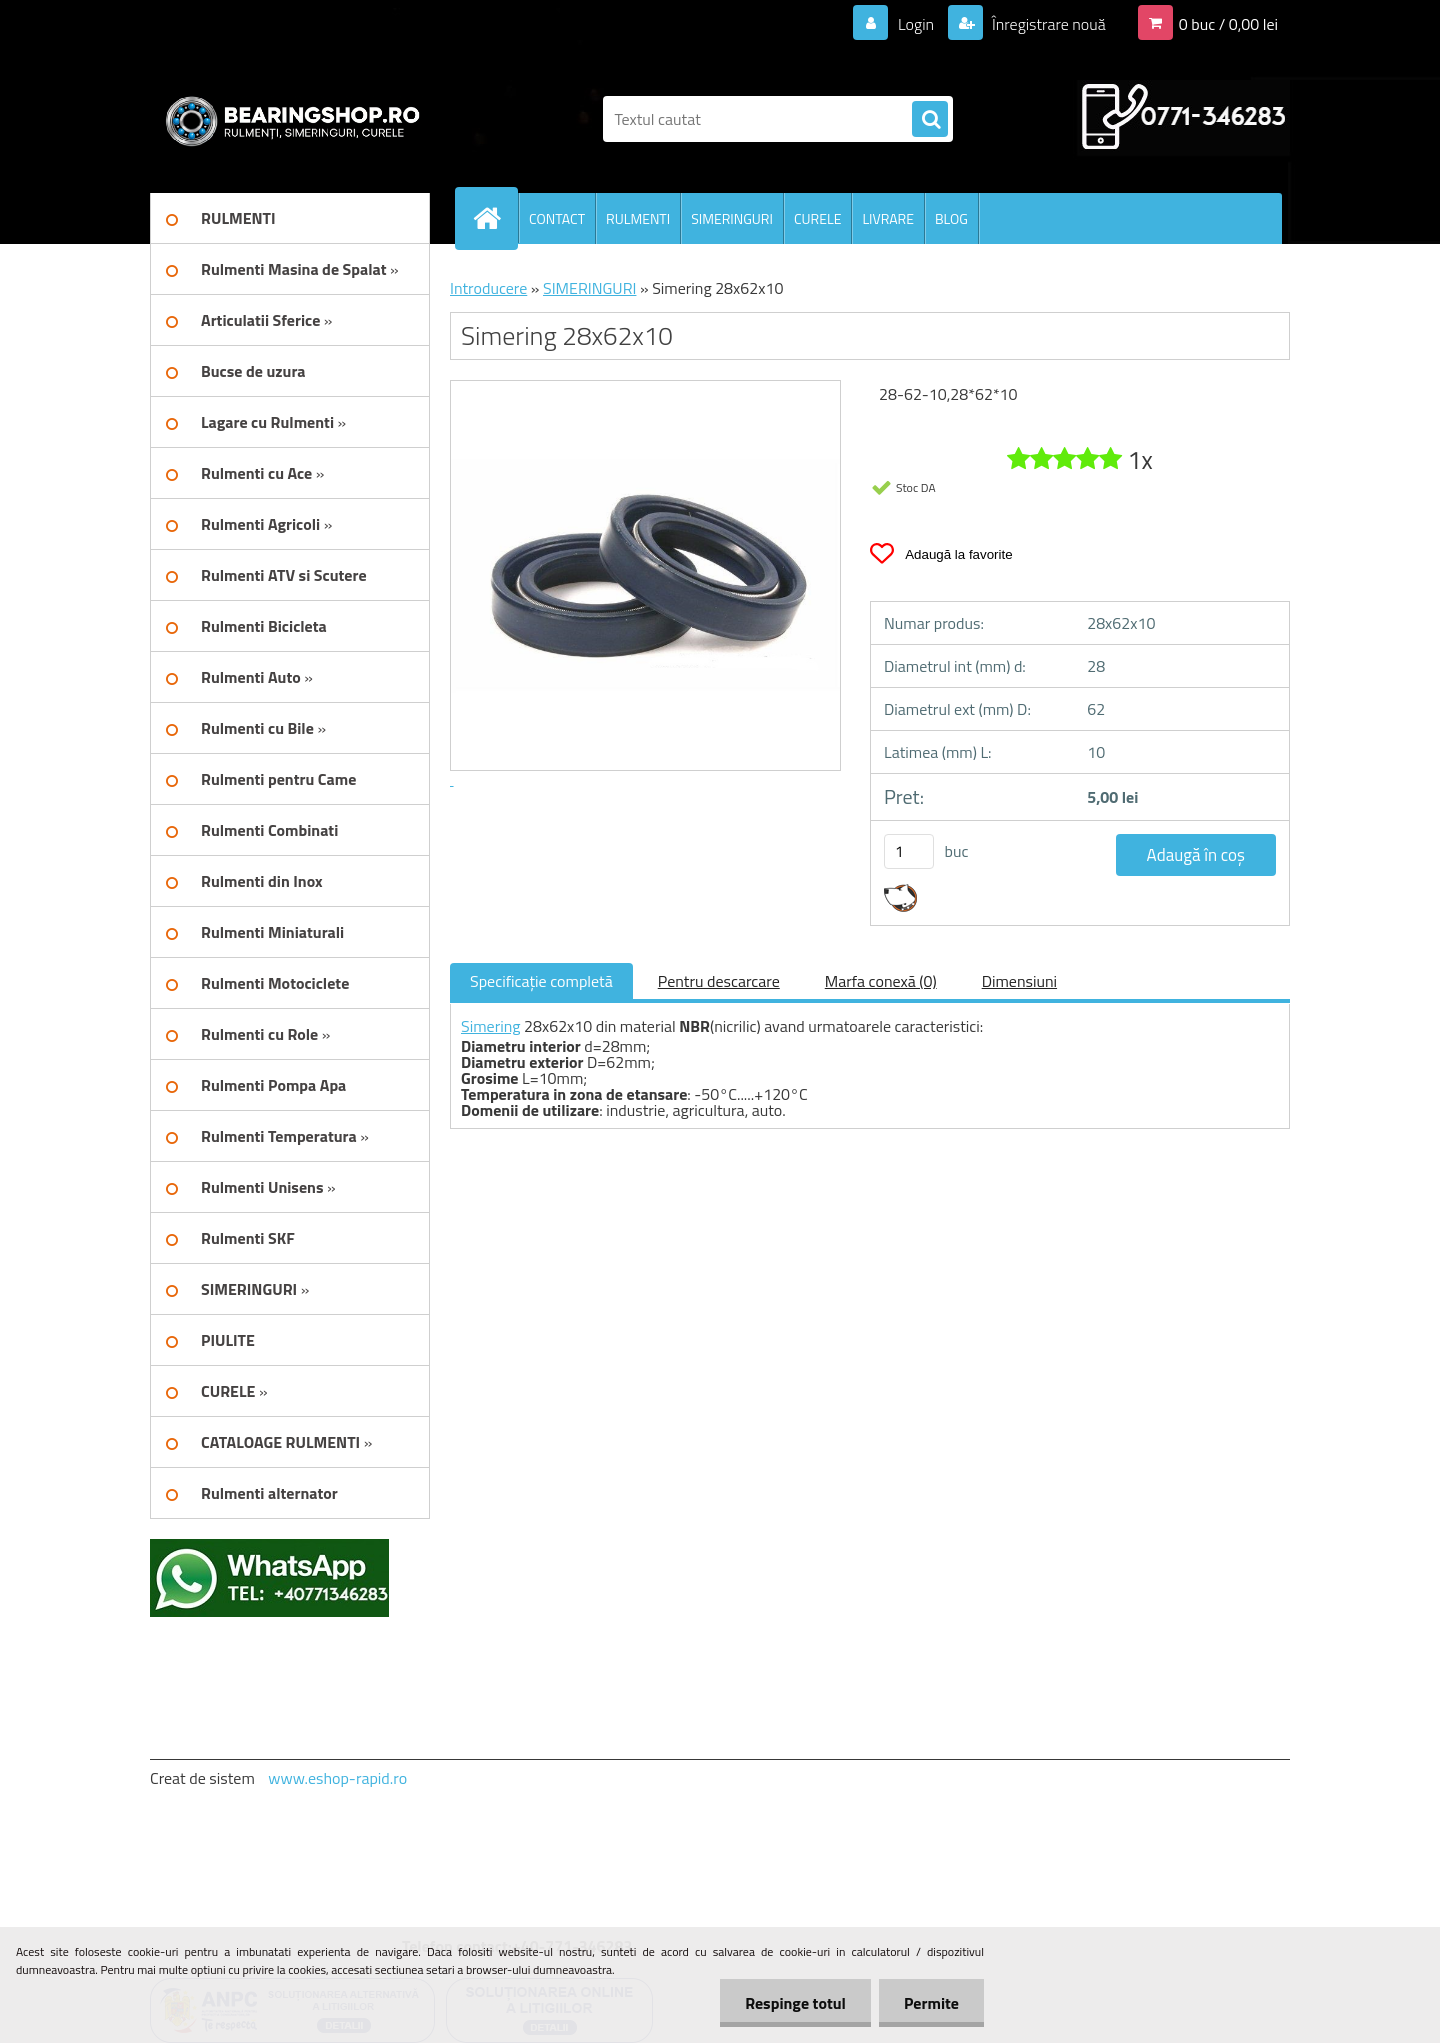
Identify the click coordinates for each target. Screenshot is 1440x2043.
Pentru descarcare (719, 981)
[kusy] (909, 851)
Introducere (488, 288)
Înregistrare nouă (1047, 24)
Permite (931, 2003)
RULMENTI (638, 218)
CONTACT (557, 218)
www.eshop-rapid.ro (337, 1778)
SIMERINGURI (732, 218)
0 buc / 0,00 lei (1228, 24)
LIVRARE (888, 218)
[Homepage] (495, 218)
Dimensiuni (1019, 981)
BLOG (951, 218)
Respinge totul (795, 2003)
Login (915, 24)
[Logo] (287, 119)
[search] (930, 120)
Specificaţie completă (541, 981)
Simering (491, 1026)
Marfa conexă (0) (881, 981)
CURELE (817, 218)
